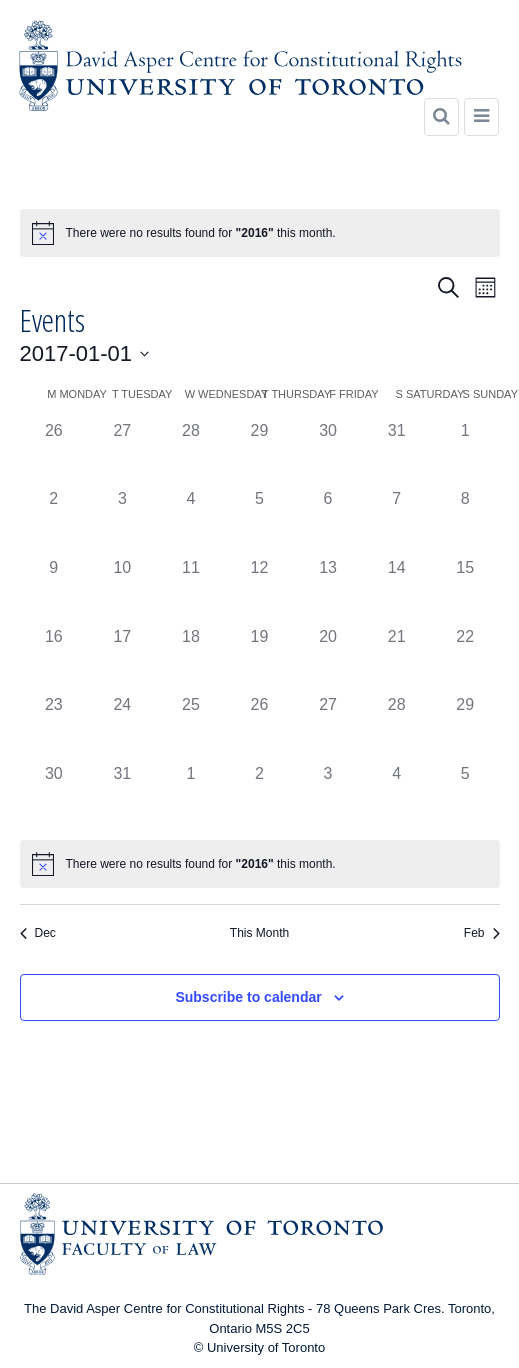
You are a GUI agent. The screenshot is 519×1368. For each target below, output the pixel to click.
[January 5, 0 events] (259, 521)
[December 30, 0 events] (328, 453)
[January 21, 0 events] (396, 659)
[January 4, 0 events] (191, 521)
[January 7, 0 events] (396, 521)
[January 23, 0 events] (54, 727)
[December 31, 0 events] (396, 453)
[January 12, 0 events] (259, 590)
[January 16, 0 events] (54, 659)
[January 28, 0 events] (396, 727)
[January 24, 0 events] (122, 727)
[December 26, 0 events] (54, 453)
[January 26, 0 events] (259, 727)
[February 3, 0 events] (328, 796)
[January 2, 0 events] (54, 521)
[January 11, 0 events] (191, 590)
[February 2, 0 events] (259, 796)
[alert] (260, 233)
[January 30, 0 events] (54, 796)
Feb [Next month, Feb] (482, 933)
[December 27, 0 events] (122, 453)
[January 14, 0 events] (396, 590)
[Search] (441, 117)
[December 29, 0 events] (259, 453)
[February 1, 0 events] (191, 796)
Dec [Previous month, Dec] (38, 933)
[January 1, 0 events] (465, 453)
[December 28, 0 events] (191, 453)
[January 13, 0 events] (328, 590)
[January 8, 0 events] (465, 521)
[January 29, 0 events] (465, 727)
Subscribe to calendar (248, 997)
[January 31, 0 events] (122, 796)
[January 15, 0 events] (465, 590)
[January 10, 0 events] (122, 590)
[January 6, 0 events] (328, 521)
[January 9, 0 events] (54, 590)
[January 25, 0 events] (191, 727)
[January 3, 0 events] (122, 521)
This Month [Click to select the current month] (259, 933)
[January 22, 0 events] (465, 659)
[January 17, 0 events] (122, 659)
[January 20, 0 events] (328, 659)
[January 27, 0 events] (328, 727)
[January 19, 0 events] (259, 659)
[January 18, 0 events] (191, 659)
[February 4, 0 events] (396, 796)
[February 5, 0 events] (465, 796)
